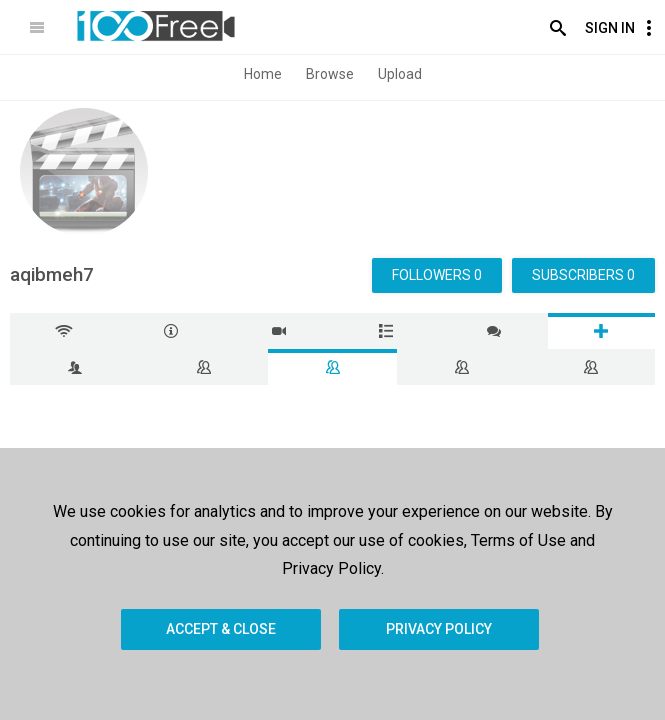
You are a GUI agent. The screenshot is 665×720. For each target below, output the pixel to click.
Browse (330, 74)
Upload (400, 74)
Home (263, 74)
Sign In (610, 28)
